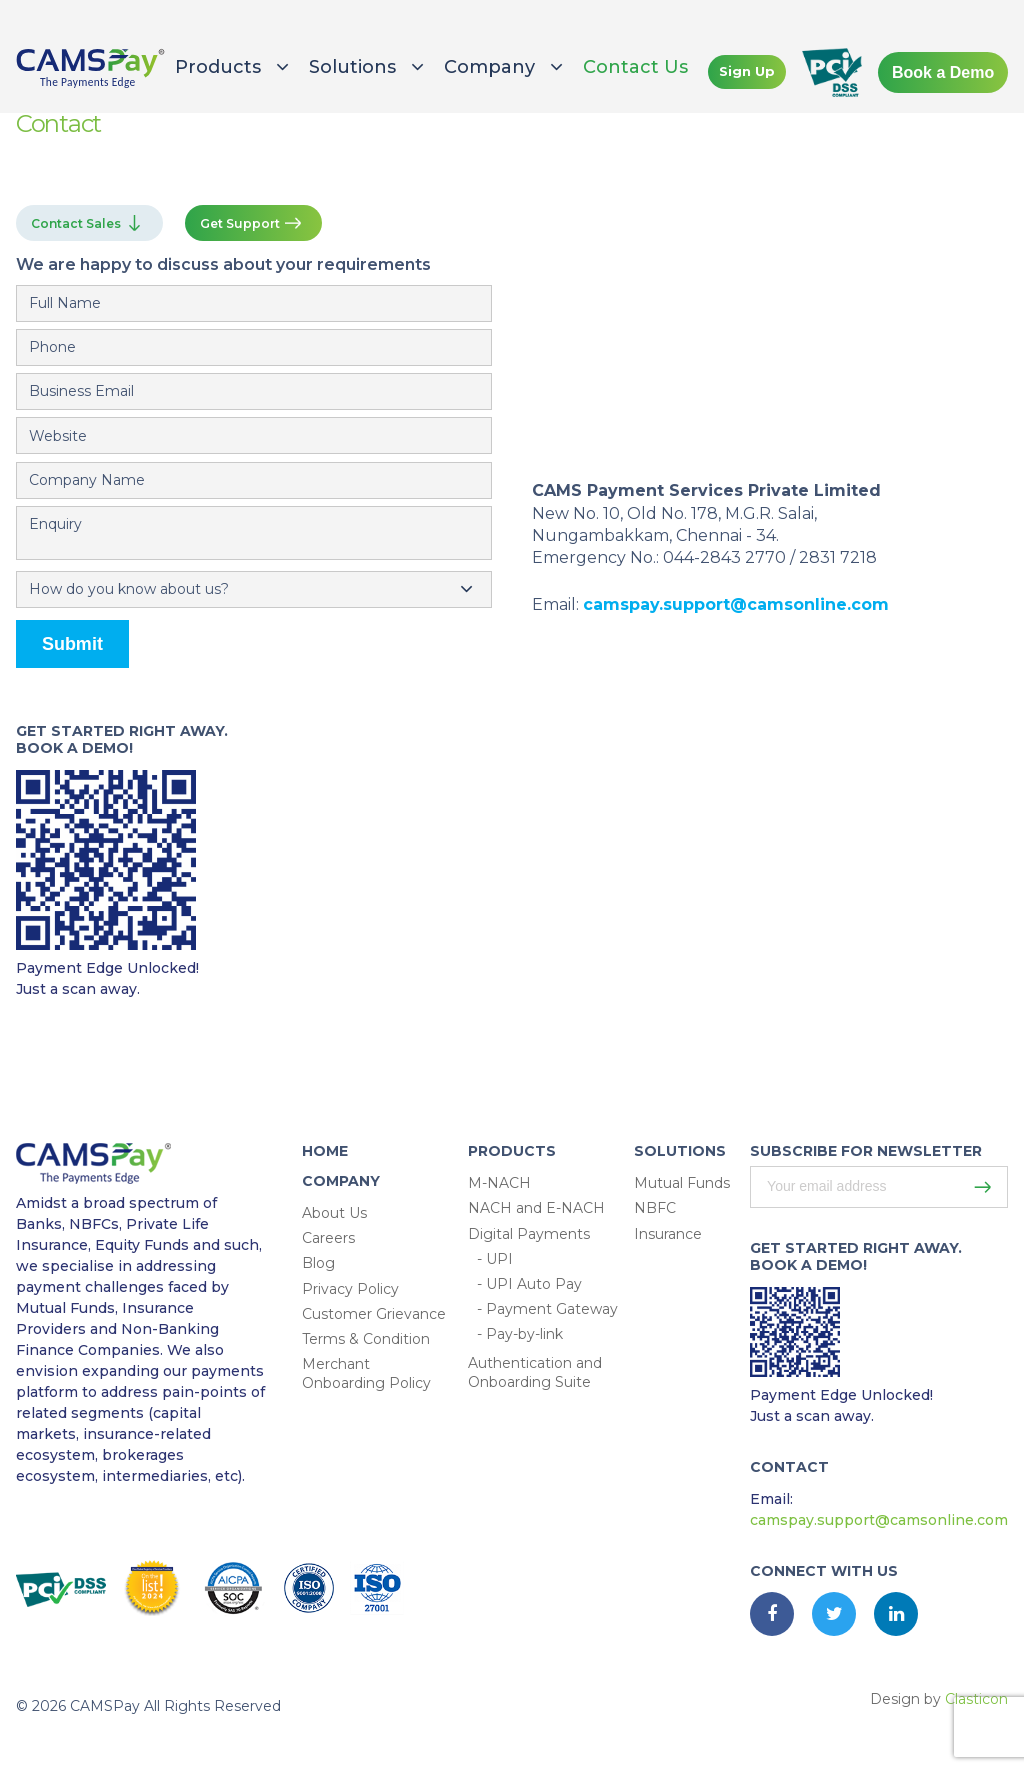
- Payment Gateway (547, 1309)
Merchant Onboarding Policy (366, 1373)
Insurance (668, 1234)
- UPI (495, 1259)
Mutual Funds (682, 1183)
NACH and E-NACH (536, 1208)
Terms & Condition (366, 1339)
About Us (334, 1213)
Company (489, 67)
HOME (325, 1151)
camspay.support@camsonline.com (736, 604)
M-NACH (499, 1183)
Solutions (352, 67)
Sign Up (747, 71)
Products (218, 67)
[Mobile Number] (254, 347)
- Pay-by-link (520, 1334)
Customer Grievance (374, 1314)
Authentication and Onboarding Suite (535, 1372)
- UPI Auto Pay (529, 1284)
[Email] (254, 391)
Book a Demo (943, 72)
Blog (318, 1263)
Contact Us (635, 67)
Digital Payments (529, 1234)
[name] (254, 303)
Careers (328, 1238)
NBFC (655, 1208)
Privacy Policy (350, 1289)
